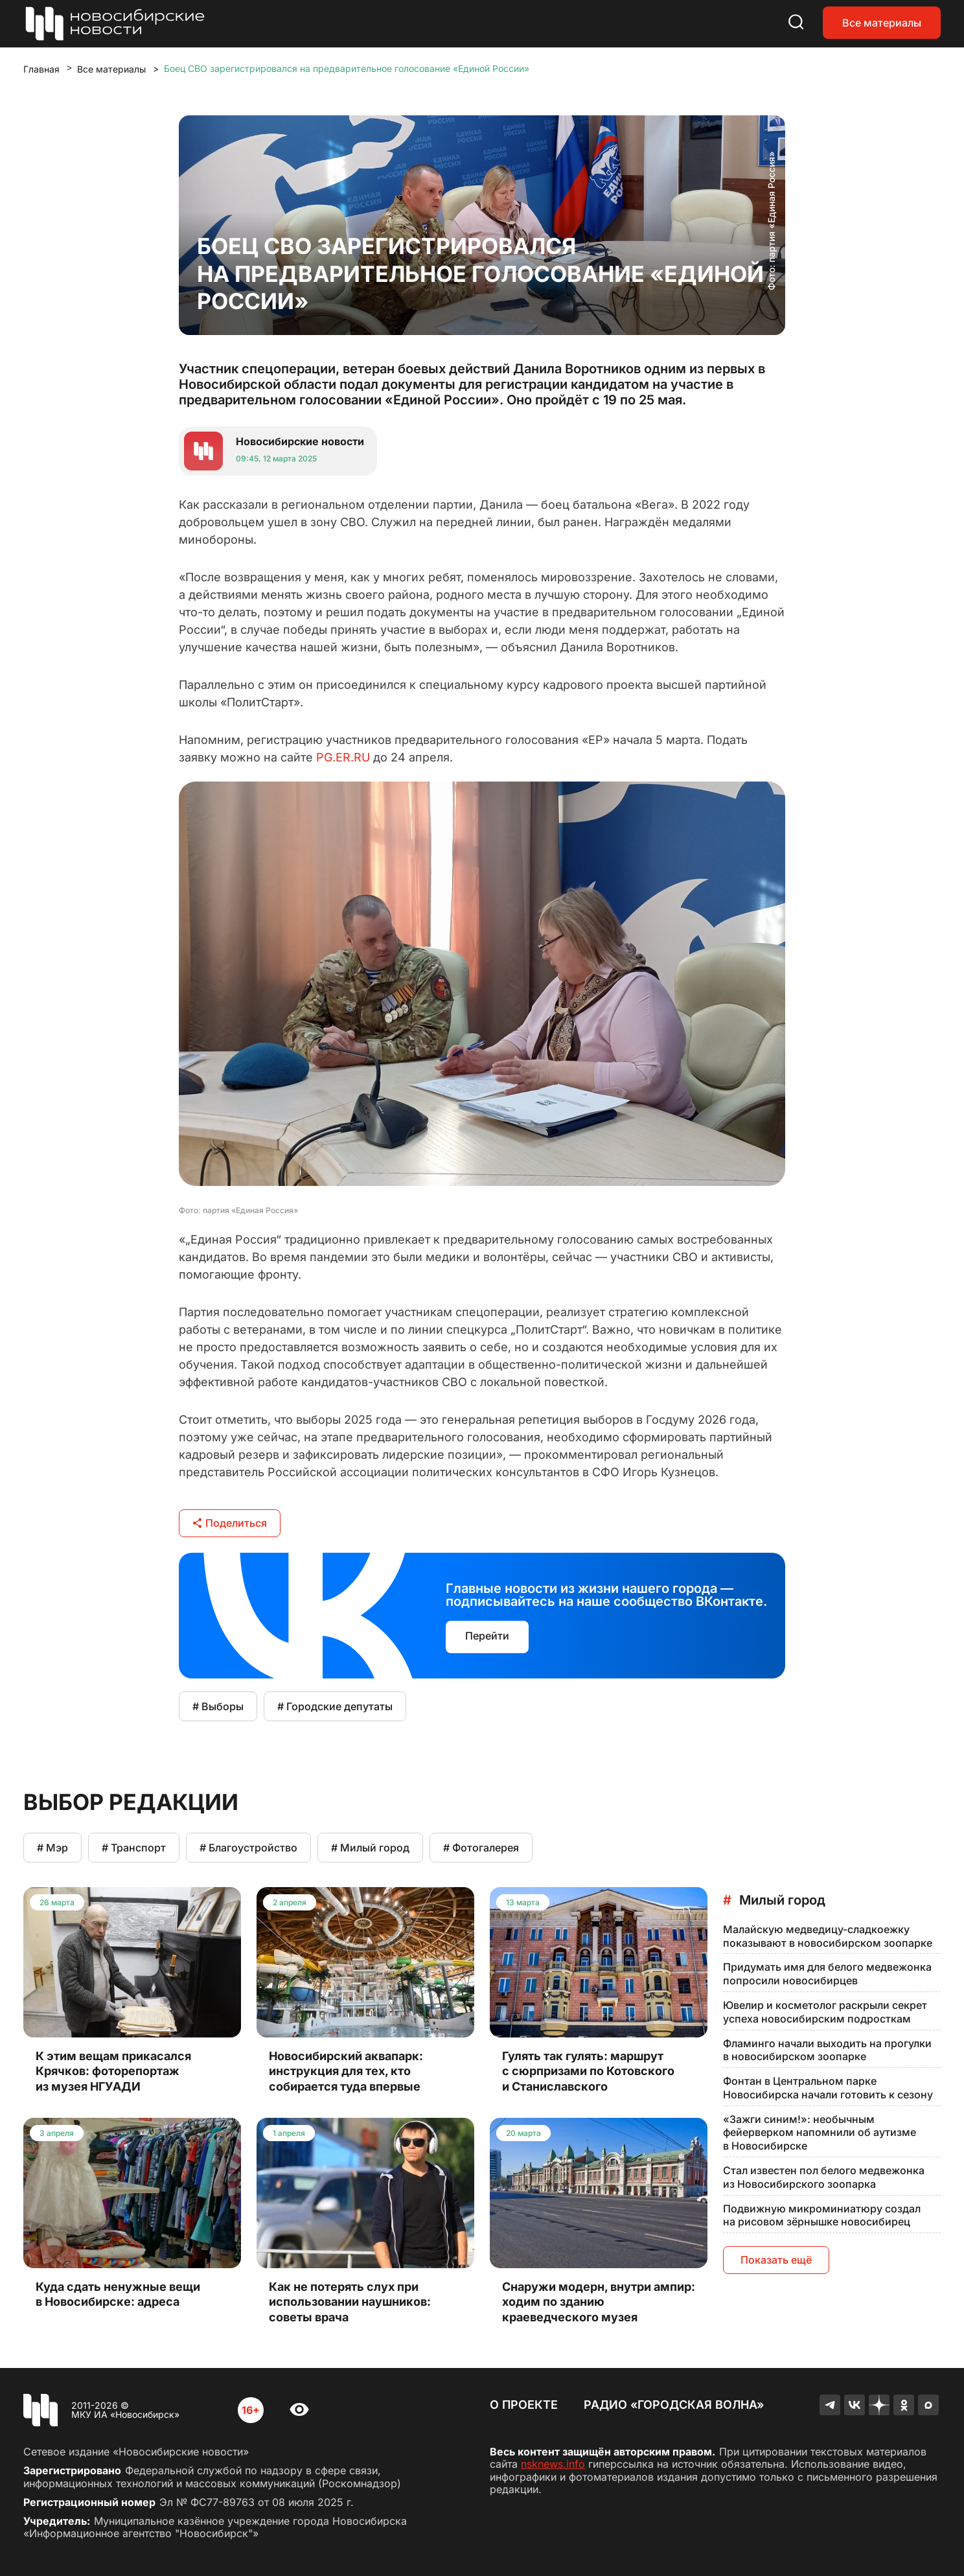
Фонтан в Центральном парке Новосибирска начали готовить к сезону (828, 2087)
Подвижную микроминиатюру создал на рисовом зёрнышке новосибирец (822, 2215)
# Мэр (52, 1847)
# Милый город (370, 1847)
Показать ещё (776, 2259)
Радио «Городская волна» (674, 2404)
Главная (41, 69)
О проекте (524, 2404)
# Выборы (218, 1706)
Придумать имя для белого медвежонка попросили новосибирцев (827, 1973)
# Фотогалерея (481, 1847)
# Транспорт (134, 1847)
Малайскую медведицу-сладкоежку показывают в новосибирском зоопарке (827, 1936)
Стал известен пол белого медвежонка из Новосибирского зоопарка (823, 2177)
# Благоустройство (248, 1847)
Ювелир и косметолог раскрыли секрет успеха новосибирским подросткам (825, 2012)
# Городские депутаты (335, 1706)
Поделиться (229, 1522)
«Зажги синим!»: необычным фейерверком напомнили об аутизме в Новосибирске (819, 2133)
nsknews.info (553, 2463)
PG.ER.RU (343, 757)
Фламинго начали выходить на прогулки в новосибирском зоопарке (827, 2050)
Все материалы (881, 22)
